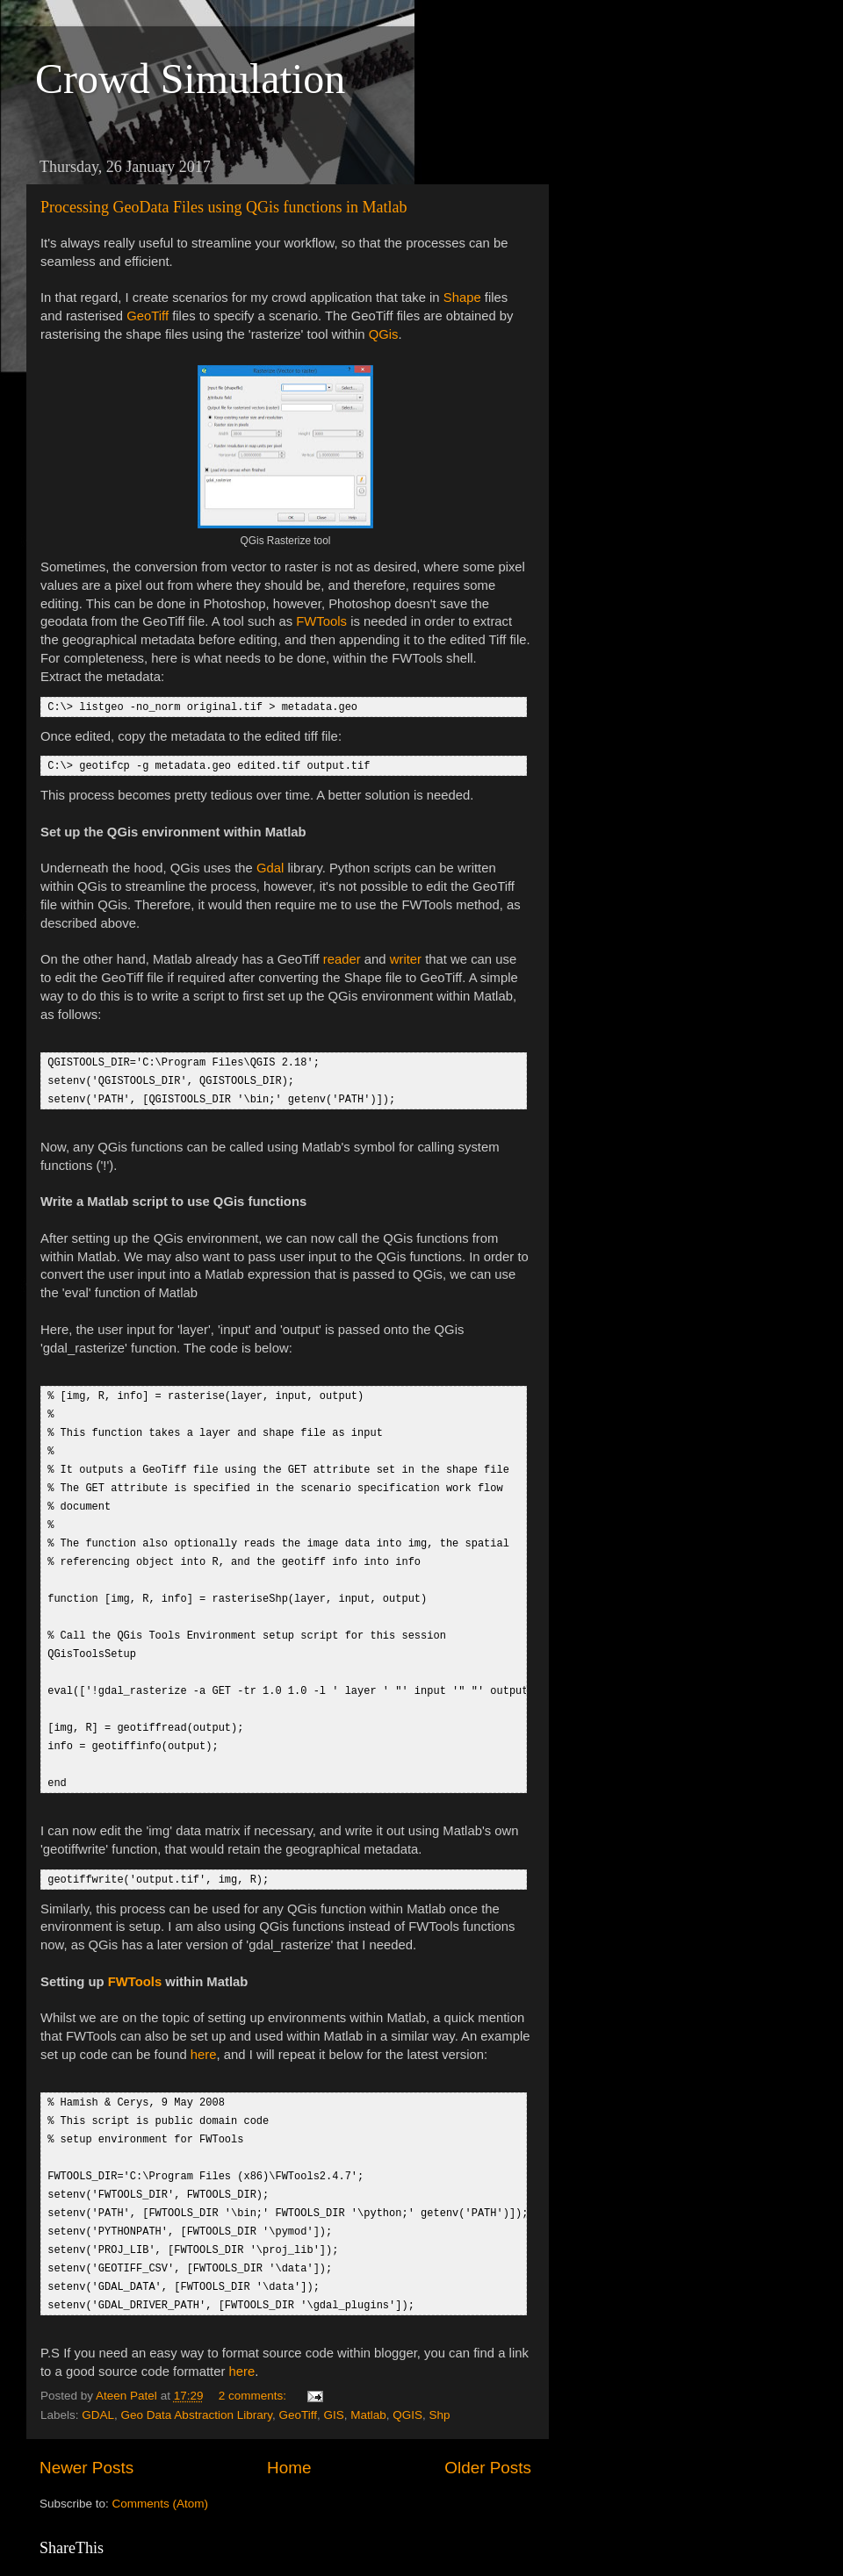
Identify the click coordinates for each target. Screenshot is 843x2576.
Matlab (368, 2379)
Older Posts (487, 2432)
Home (289, 2432)
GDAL (98, 2379)
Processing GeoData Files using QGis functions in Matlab (223, 207)
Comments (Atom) (160, 2468)
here (204, 2030)
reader (342, 958)
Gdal (270, 866)
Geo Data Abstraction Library (196, 2379)
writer (406, 958)
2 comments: (254, 2360)
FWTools (321, 621)
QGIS (407, 2379)
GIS (333, 2379)
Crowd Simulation (190, 78)
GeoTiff (147, 316)
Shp (439, 2379)
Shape (462, 298)
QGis (384, 334)
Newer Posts (86, 2432)
